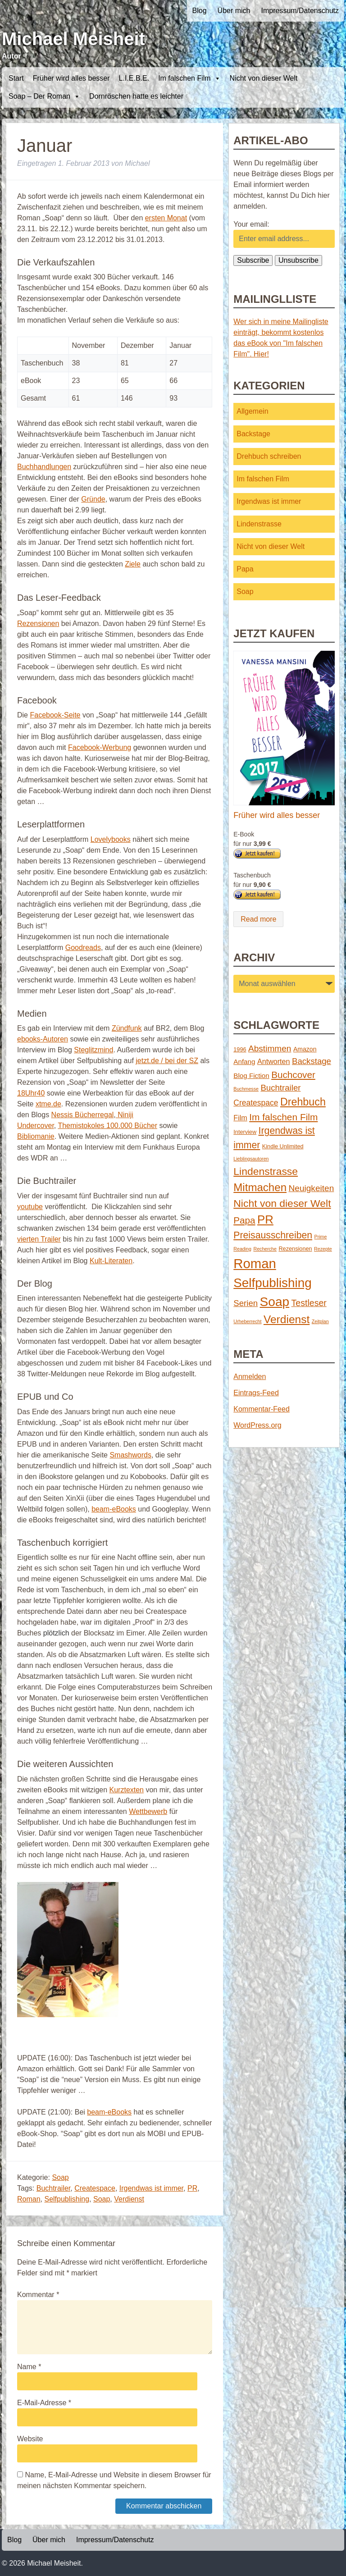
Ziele (133, 564)
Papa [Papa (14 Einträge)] (244, 1220)
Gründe (93, 499)
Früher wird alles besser (71, 78)
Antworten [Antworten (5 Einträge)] (273, 1061)
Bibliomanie (36, 1136)
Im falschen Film (189, 78)
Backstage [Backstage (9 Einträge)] (311, 1061)
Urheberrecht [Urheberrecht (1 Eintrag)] (247, 1321)
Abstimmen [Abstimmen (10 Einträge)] (269, 1048)
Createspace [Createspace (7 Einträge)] (255, 1102)
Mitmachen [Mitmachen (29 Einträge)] (260, 1187)
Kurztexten (126, 1790)
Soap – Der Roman (44, 96)
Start (16, 78)
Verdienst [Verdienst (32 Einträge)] (287, 1319)
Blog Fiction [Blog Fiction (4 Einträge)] (251, 1075)
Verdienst (129, 2199)
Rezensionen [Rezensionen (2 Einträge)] (295, 1248)
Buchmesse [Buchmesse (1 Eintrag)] (246, 1089)
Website (30, 2439)
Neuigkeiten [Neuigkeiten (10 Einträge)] (311, 1188)
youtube (30, 1206)
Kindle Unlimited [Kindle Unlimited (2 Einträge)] (283, 1146)
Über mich (234, 10)
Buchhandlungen (44, 466)
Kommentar (38, 2294)
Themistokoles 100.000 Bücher (107, 1125)
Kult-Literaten (111, 1261)
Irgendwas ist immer (151, 2188)
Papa (245, 569)
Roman (29, 2199)
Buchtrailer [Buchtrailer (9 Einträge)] (280, 1087)
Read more (258, 919)
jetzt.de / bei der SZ (167, 1060)
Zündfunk (127, 1028)
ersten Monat (166, 218)
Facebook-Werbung (99, 747)
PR (192, 2188)
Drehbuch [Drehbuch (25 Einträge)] (303, 1102)
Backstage (253, 434)
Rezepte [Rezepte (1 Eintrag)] (323, 1248)
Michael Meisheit (73, 39)
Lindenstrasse (259, 524)
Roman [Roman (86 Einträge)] (254, 1263)
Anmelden (249, 1376)
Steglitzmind (93, 1050)
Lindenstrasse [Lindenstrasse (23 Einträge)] (265, 1171)
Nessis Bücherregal (82, 1115)
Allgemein (252, 411)
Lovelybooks (111, 839)
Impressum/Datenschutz (300, 10)
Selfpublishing (66, 2199)
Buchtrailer (53, 2188)
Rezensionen (38, 623)
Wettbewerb (148, 1811)
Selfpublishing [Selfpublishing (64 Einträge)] (272, 1283)
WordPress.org (257, 1425)
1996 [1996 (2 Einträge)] (239, 1049)
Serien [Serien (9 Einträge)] (245, 1303)
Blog (199, 10)
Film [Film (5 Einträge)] (240, 1118)
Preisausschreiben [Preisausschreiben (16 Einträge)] (272, 1235)
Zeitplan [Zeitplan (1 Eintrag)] (320, 1321)
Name (29, 2366)
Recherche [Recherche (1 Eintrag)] (265, 1248)
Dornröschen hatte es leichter (136, 96)
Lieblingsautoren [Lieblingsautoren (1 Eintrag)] (251, 1158)
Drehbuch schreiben (269, 456)
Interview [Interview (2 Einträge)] (244, 1131)
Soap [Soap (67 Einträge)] (275, 1302)
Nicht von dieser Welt (264, 78)
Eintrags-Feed (256, 1393)
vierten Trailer (39, 1239)
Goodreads (83, 947)
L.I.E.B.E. (134, 78)
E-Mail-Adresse (44, 2403)
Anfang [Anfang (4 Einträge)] (244, 1061)
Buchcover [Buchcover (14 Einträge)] (293, 1074)
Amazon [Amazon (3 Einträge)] (305, 1049)
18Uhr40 (31, 1093)
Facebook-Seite (55, 715)
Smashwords (130, 1455)
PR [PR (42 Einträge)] (265, 1219)
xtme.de (48, 1104)
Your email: (251, 224)
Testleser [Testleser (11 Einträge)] (309, 1303)
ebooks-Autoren (42, 1039)
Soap (60, 2177)
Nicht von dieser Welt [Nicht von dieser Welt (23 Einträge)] (282, 1203)
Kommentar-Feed (261, 1409)
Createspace (94, 2188)
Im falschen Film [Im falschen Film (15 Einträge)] (283, 1117)
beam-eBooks (113, 1509)
